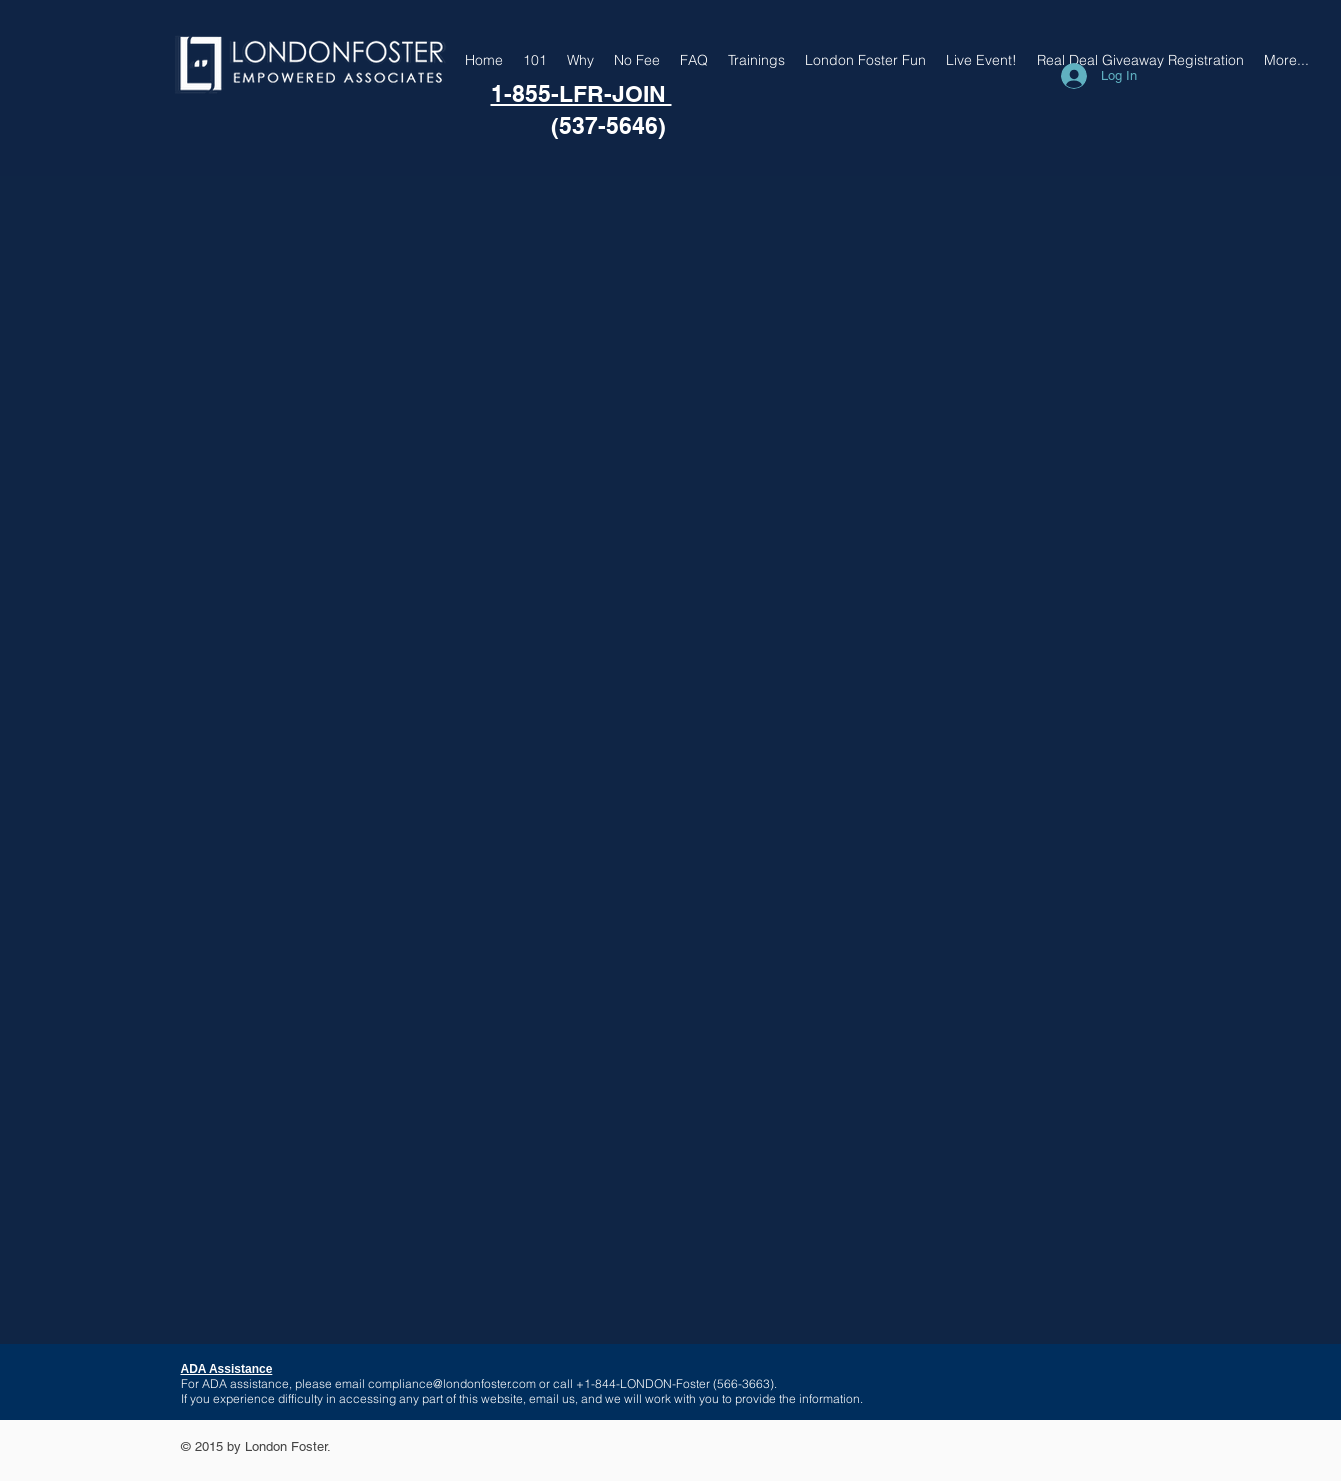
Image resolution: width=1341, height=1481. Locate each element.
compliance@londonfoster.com (452, 1383)
